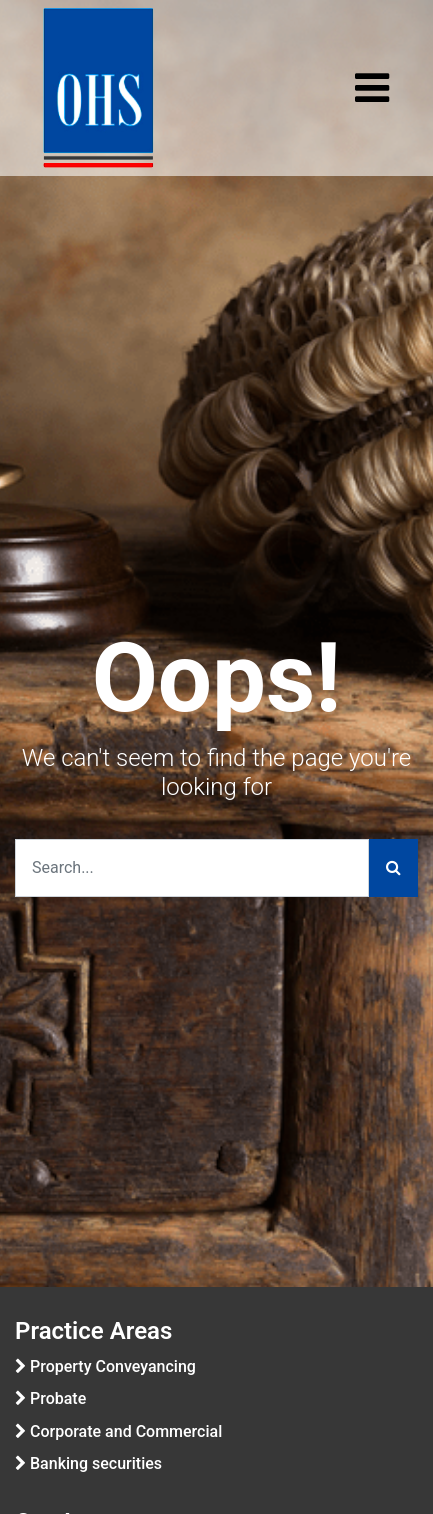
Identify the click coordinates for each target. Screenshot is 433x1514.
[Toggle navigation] (372, 88)
